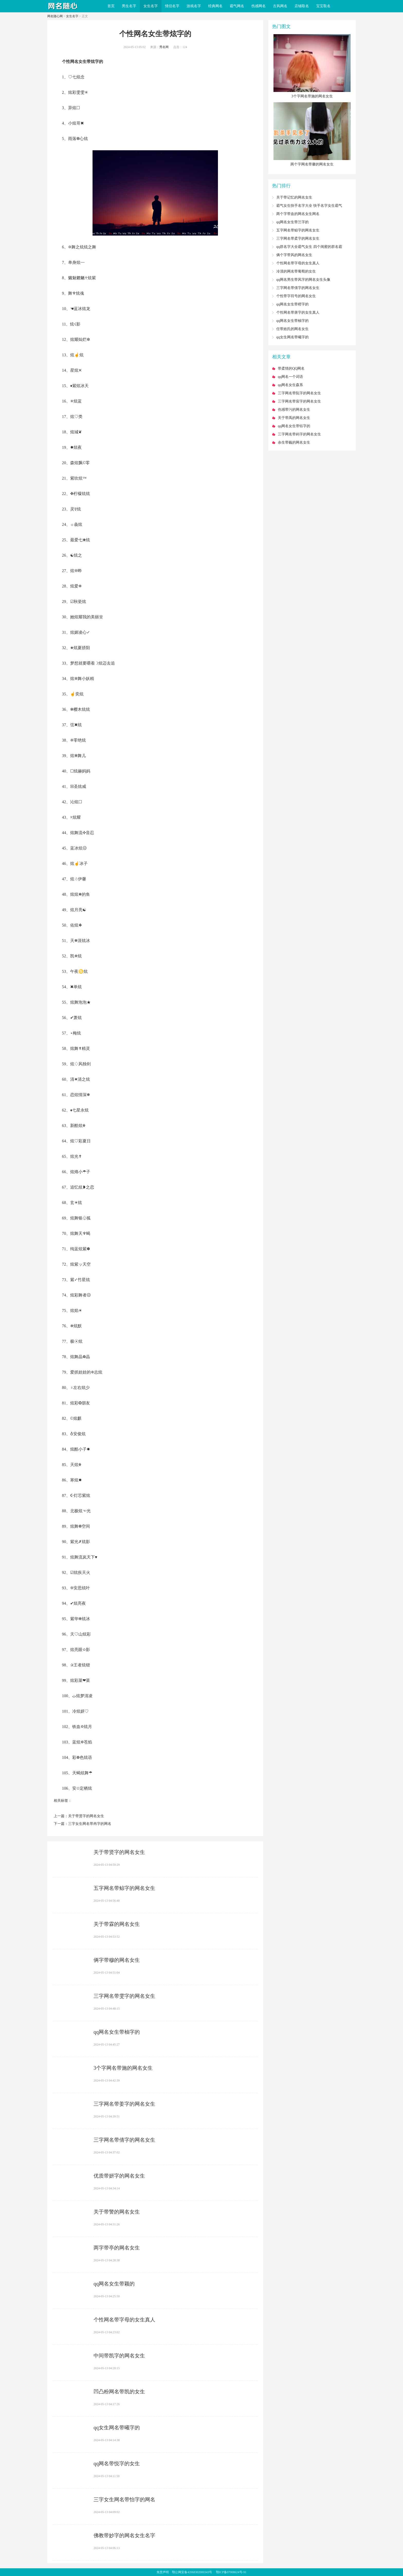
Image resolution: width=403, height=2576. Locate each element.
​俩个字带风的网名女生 (294, 255)
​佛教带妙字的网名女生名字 (124, 2535)
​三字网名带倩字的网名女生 (124, 2140)
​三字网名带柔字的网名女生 (297, 238)
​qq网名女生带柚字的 (117, 2032)
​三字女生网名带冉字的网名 (89, 1824)
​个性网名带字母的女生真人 (124, 2319)
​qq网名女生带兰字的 (292, 222)
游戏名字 (194, 6)
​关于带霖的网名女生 (117, 1924)
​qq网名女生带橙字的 (292, 304)
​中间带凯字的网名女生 (119, 2355)
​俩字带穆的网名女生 (117, 1960)
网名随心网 (55, 16)
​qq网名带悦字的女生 (117, 2463)
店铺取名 (302, 6)
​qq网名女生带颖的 (114, 2283)
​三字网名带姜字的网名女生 (124, 2104)
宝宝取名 (323, 6)
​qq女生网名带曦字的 (117, 2427)
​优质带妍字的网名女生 (119, 2176)
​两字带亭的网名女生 (117, 2248)
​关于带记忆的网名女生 (294, 197)
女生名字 (150, 6)
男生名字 (129, 6)
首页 (111, 6)
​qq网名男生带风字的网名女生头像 (303, 280)
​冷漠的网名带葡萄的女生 (296, 271)
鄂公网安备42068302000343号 (192, 2572)
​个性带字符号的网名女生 (296, 296)
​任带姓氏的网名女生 (292, 329)
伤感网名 (258, 6)
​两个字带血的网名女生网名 (297, 214)
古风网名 (280, 6)
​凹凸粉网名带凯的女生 (119, 2391)
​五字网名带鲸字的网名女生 (124, 1888)
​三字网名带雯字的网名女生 (124, 1996)
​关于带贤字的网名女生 (86, 1816)
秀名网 (164, 47)
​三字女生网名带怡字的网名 (124, 2499)
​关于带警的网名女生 (117, 2212)
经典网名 (215, 6)
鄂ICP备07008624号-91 (231, 2572)
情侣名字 (172, 6)
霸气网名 (237, 6)
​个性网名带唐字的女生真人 (297, 312)
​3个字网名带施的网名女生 (123, 2068)
